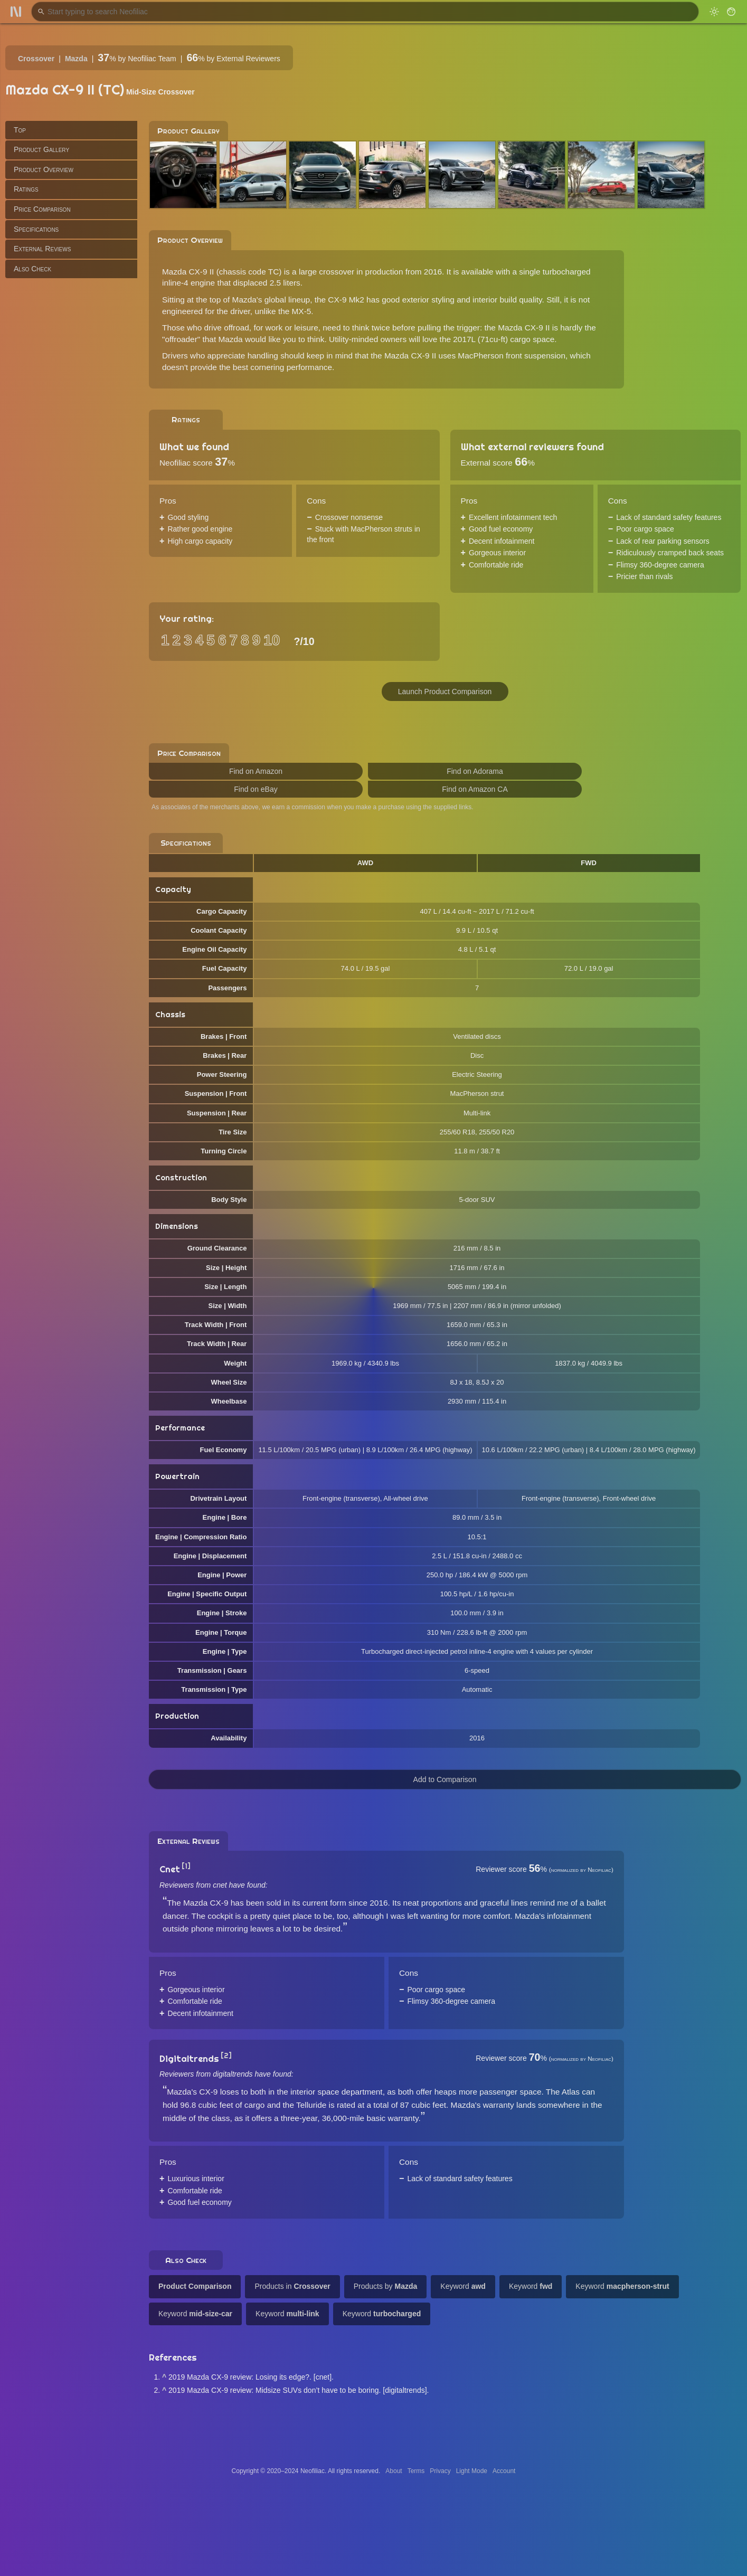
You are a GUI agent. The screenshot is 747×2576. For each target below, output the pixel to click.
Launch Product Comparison (444, 691)
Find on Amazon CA (475, 789)
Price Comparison (42, 209)
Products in (292, 2286)
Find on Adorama (475, 771)
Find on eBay (256, 789)
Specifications (36, 229)
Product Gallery (41, 149)
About (393, 2471)
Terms (416, 2471)
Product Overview (43, 169)
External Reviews (42, 248)
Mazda (76, 58)
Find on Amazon (255, 771)
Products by (386, 2286)
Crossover (36, 58)
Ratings (26, 189)
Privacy (440, 2471)
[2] (226, 2055)
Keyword (463, 2286)
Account (504, 2471)
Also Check (32, 268)
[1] (186, 1866)
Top (20, 130)
